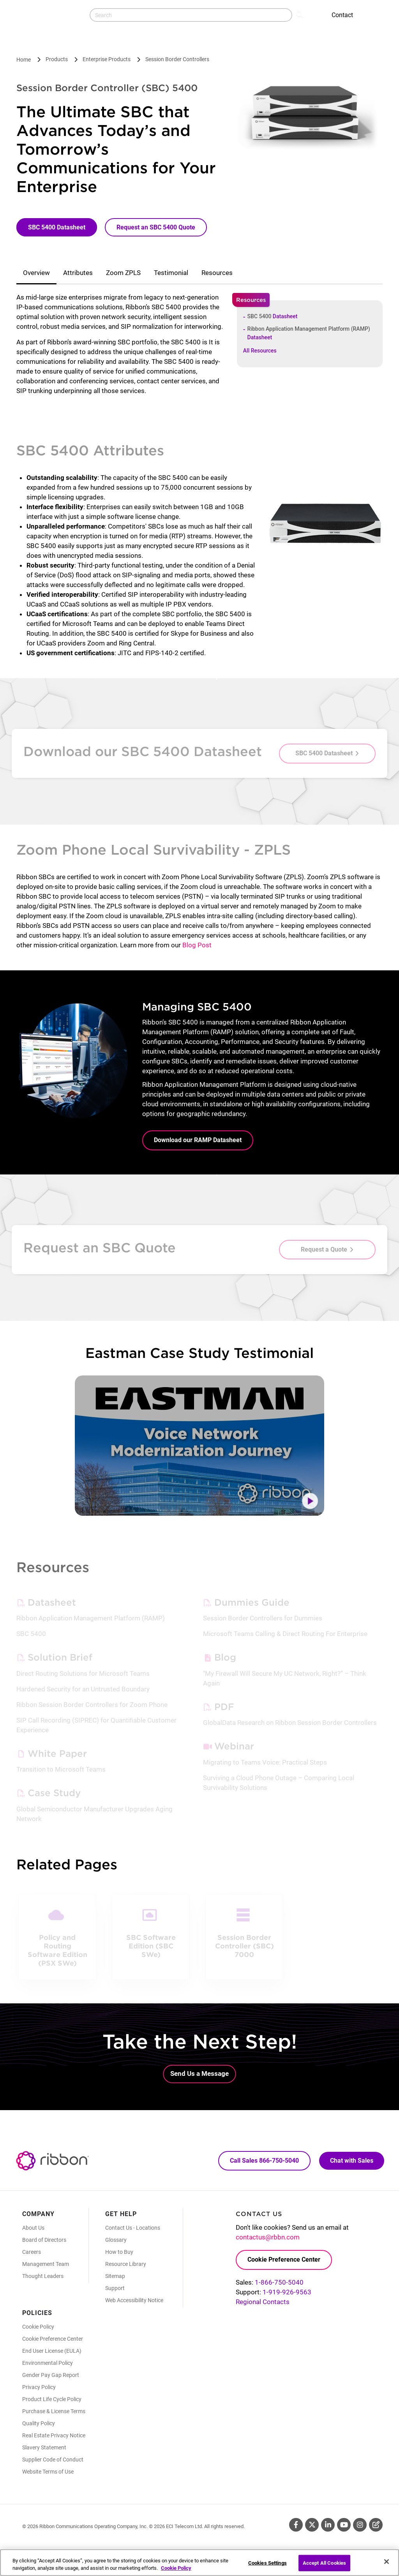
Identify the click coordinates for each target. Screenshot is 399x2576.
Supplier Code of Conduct (52, 2459)
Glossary (116, 2240)
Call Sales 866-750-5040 (264, 2160)
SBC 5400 (272, 316)
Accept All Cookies (324, 2563)
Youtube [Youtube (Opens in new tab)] (344, 2525)
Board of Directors (44, 2240)
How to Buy (119, 2252)
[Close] (386, 2562)
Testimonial (171, 273)
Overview (36, 273)
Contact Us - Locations (132, 2228)
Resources (217, 273)
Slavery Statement (44, 2447)
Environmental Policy (47, 2363)
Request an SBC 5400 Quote (156, 227)
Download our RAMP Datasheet (198, 1140)
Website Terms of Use (48, 2471)
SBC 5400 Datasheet (56, 227)
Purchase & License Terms (53, 2411)
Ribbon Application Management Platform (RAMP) (308, 333)
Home (23, 59)
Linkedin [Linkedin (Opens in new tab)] (328, 2525)
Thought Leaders (43, 2276)
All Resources (260, 350)
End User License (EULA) (51, 2351)
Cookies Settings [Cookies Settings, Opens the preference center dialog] (267, 2563)
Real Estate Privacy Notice (53, 2435)
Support (115, 2288)
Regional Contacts (263, 2302)
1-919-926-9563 (287, 2292)
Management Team (45, 2264)
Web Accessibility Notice (134, 2300)
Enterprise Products (107, 59)
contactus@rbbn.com (268, 2237)
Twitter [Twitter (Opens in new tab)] (312, 2525)
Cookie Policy (38, 2327)
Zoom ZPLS (123, 273)
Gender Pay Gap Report (50, 2375)
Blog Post (197, 945)
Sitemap (115, 2276)
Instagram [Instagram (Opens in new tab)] (360, 2525)
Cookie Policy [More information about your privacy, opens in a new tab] (176, 2568)
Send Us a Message (199, 2073)
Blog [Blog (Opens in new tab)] (376, 2525)
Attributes (78, 273)
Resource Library (125, 2264)
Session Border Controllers (177, 59)
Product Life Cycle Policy (51, 2399)
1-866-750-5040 (279, 2282)
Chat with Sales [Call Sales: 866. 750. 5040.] (351, 2160)
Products (57, 59)
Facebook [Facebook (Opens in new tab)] (296, 2525)
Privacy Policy (39, 2387)
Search (300, 14)
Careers (31, 2252)
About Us (33, 2228)
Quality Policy (38, 2423)
